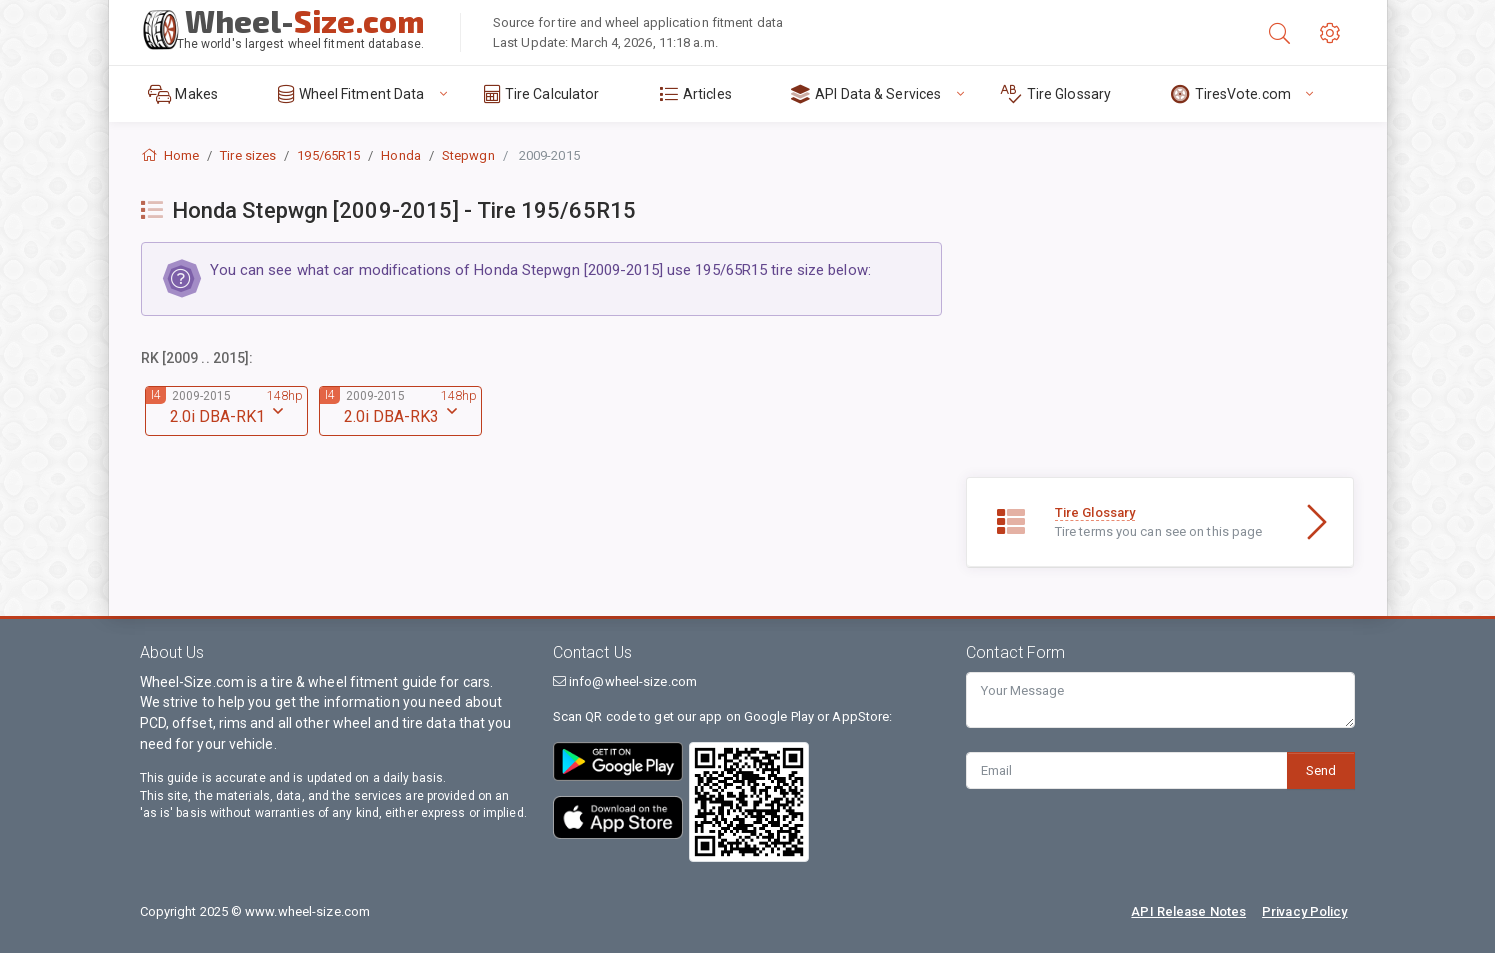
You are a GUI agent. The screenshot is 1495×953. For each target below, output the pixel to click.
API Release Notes (1188, 911)
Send (1321, 770)
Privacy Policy (1304, 911)
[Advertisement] (1160, 337)
